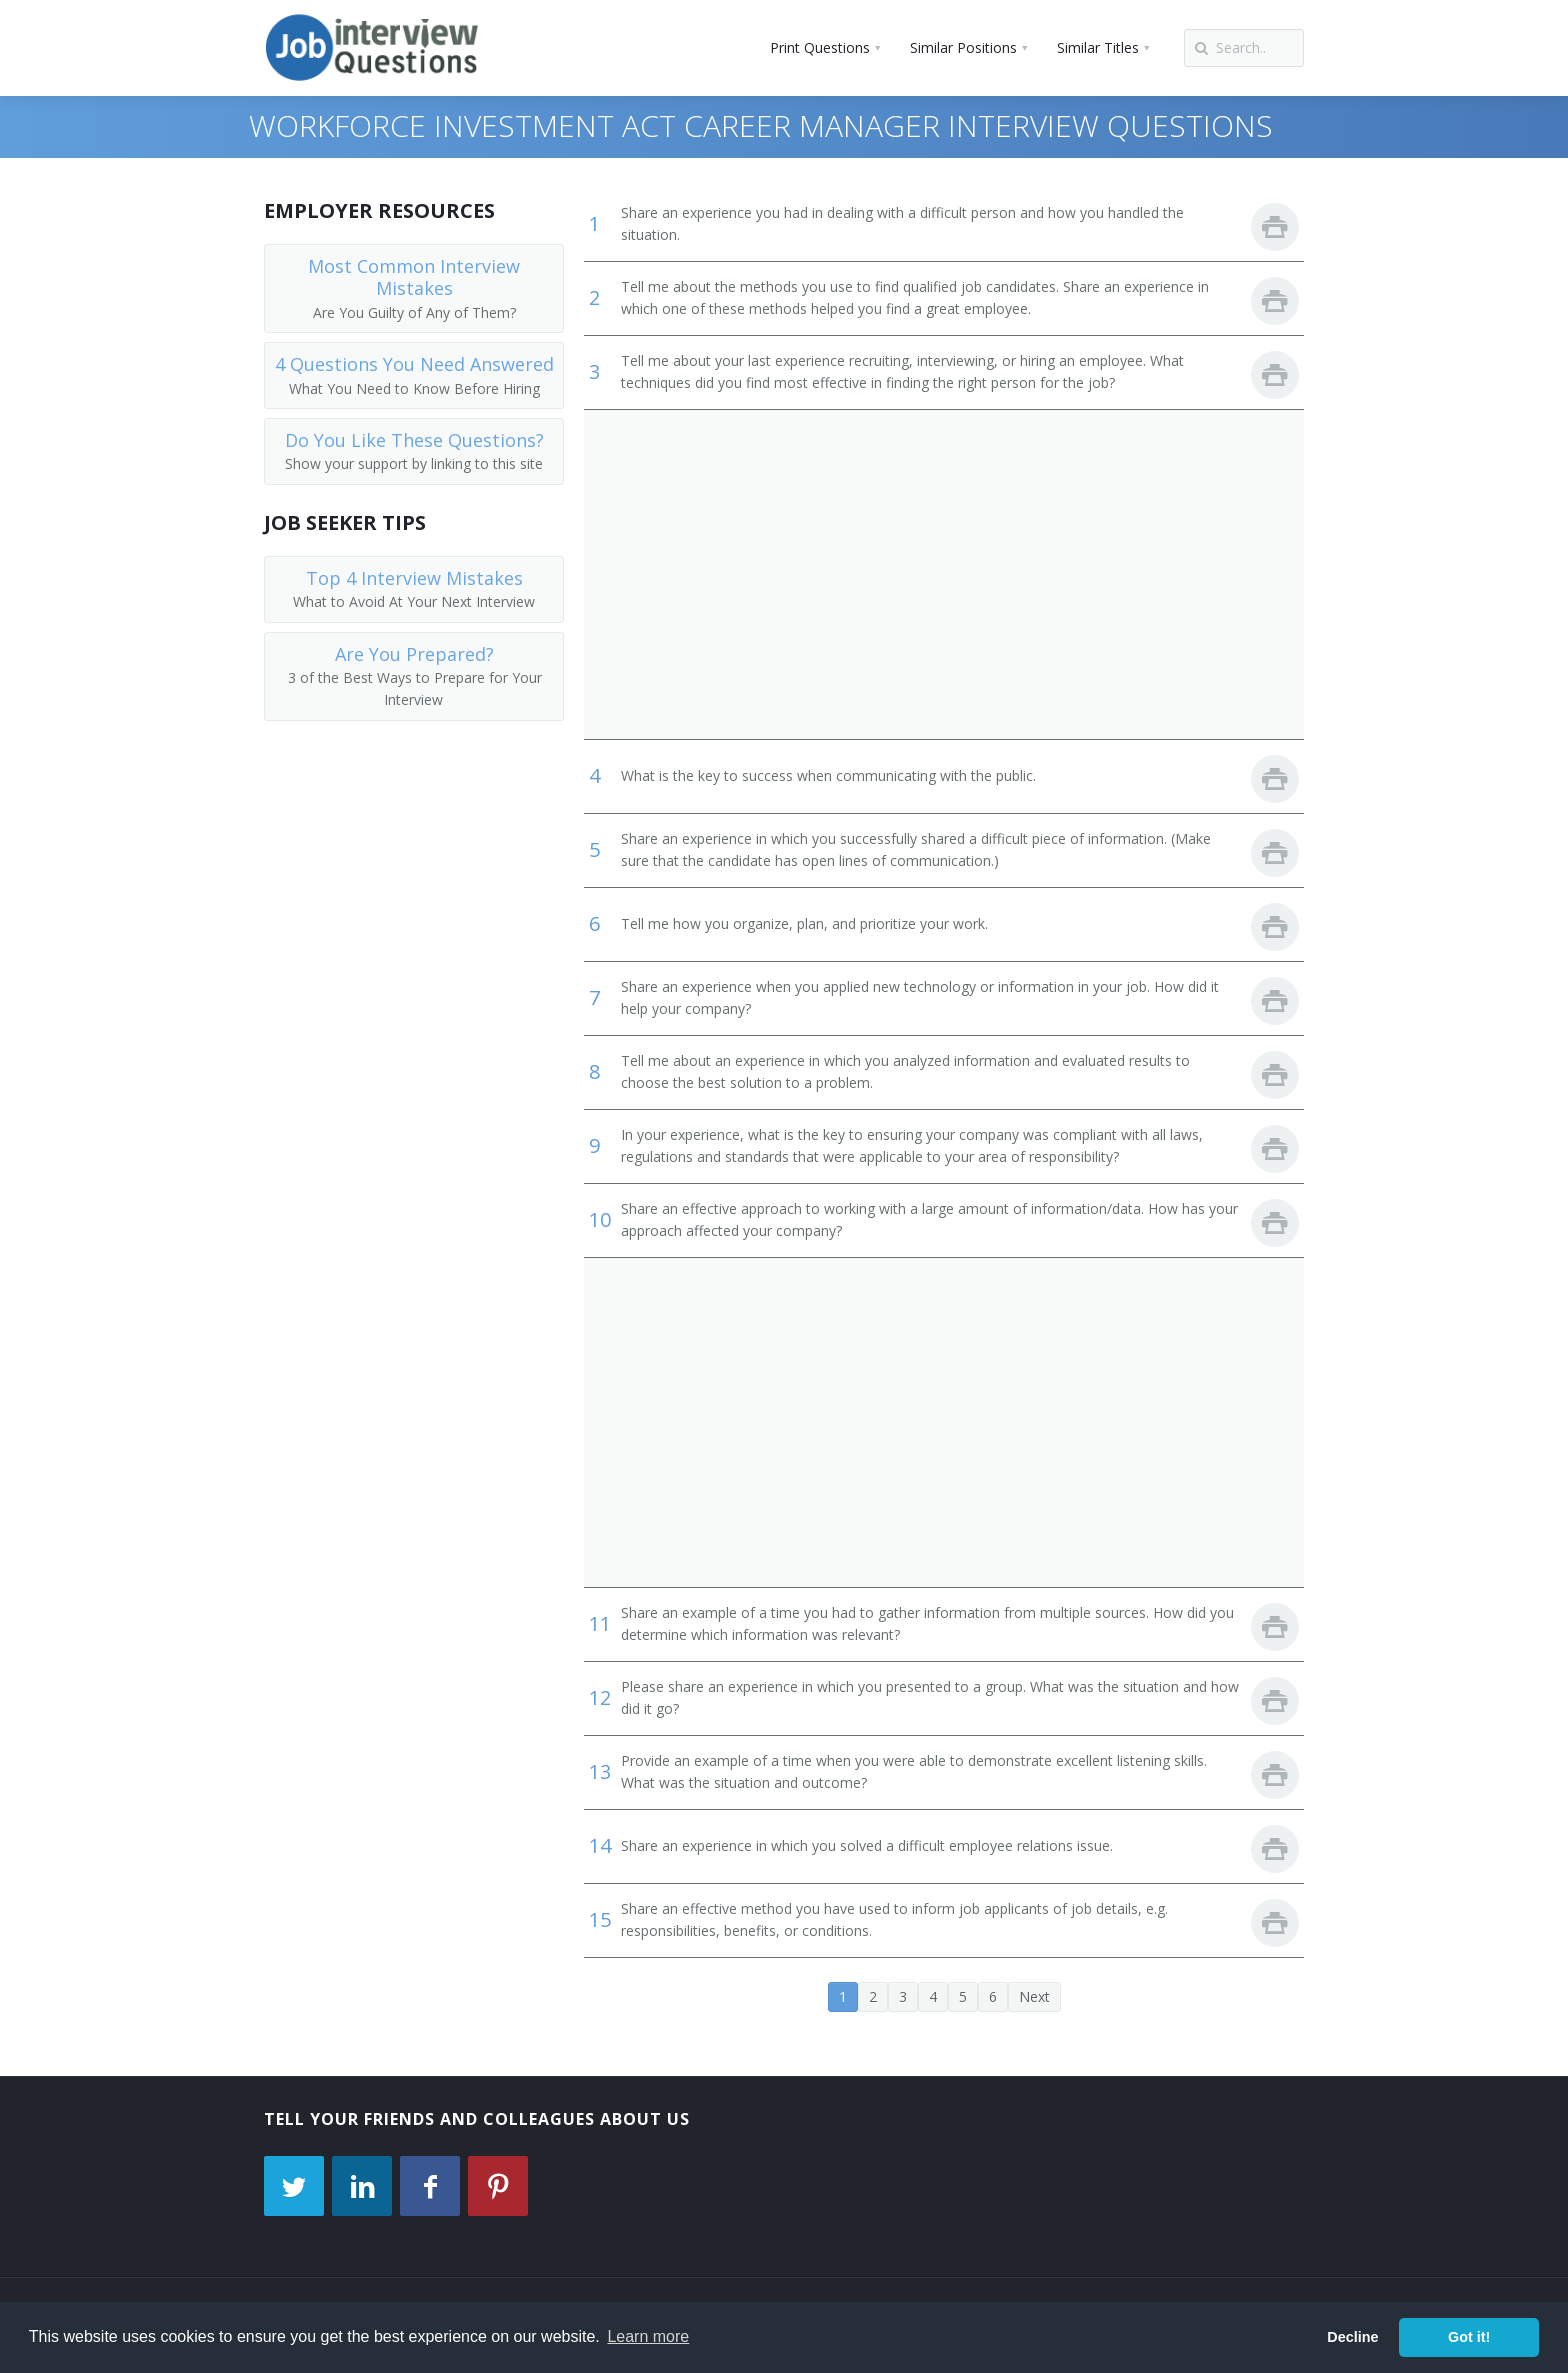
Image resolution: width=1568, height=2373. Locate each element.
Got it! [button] (1469, 2337)
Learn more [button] (648, 2336)
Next (1034, 1996)
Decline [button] (1352, 2337)
